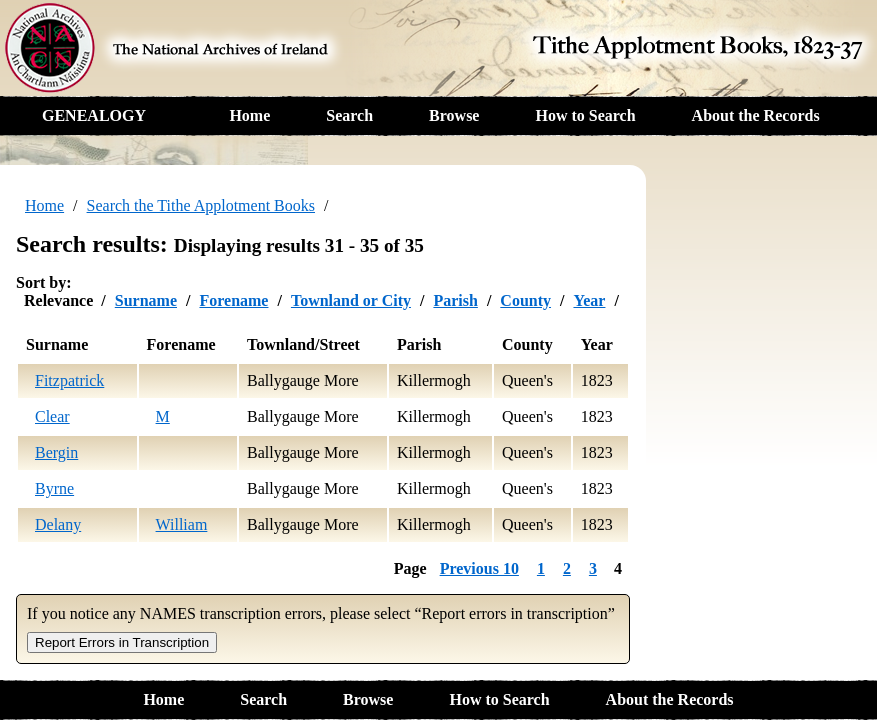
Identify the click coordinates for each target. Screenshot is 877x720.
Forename (233, 300)
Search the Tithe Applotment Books (201, 205)
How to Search (585, 115)
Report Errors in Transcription (122, 642)
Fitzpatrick (69, 380)
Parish (455, 300)
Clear (52, 416)
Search (349, 115)
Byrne (54, 488)
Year (589, 300)
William (182, 524)
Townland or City (351, 300)
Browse (454, 115)
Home (249, 115)
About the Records (756, 115)
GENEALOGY (94, 115)
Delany (58, 524)
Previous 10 (479, 568)
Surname (146, 300)
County (525, 300)
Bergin (56, 452)
